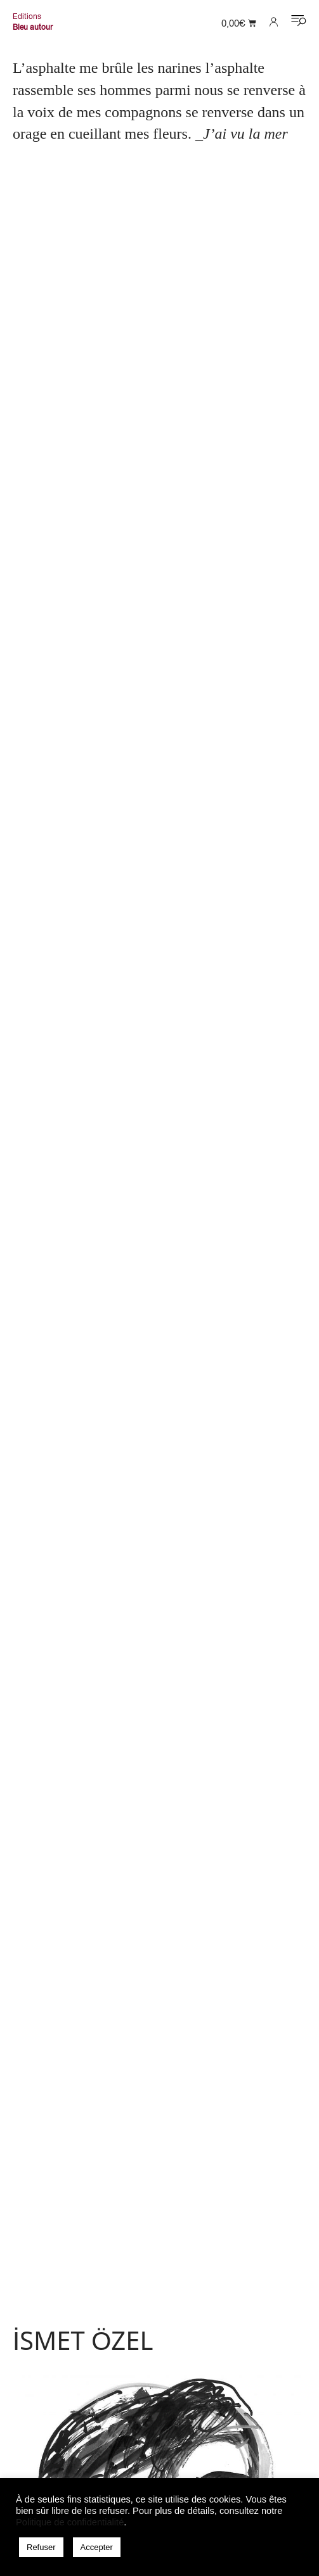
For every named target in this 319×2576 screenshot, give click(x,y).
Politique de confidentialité (70, 2522)
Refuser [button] (41, 2547)
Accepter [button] (97, 2547)
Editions (27, 16)
